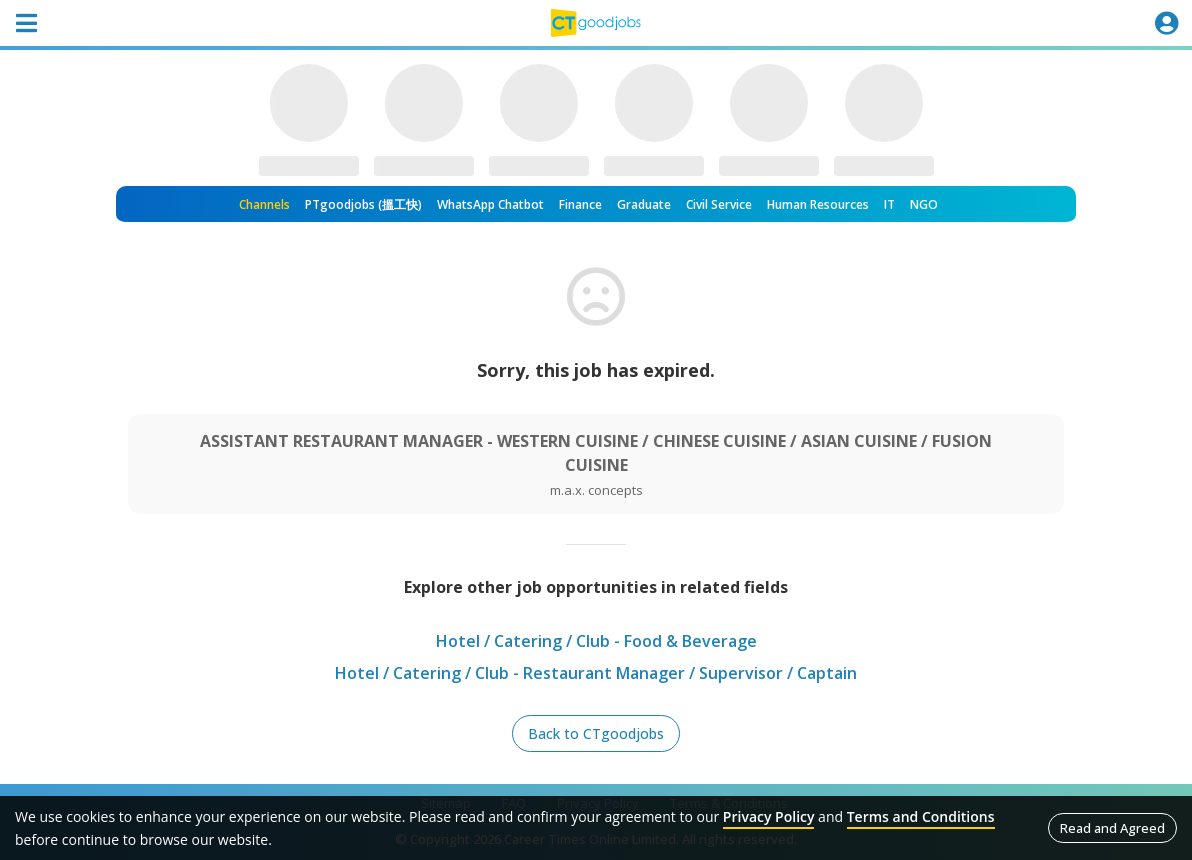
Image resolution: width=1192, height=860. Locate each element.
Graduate (644, 204)
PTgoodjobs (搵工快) (363, 204)
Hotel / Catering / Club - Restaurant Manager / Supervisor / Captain (596, 673)
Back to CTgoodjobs (596, 733)
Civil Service (719, 204)
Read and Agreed (1112, 828)
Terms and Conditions (921, 816)
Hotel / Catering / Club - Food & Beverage (596, 641)
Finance (580, 204)
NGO (924, 204)
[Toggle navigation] (26, 23)
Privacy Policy (769, 816)
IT (889, 204)
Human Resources (818, 204)
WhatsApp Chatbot (490, 204)
